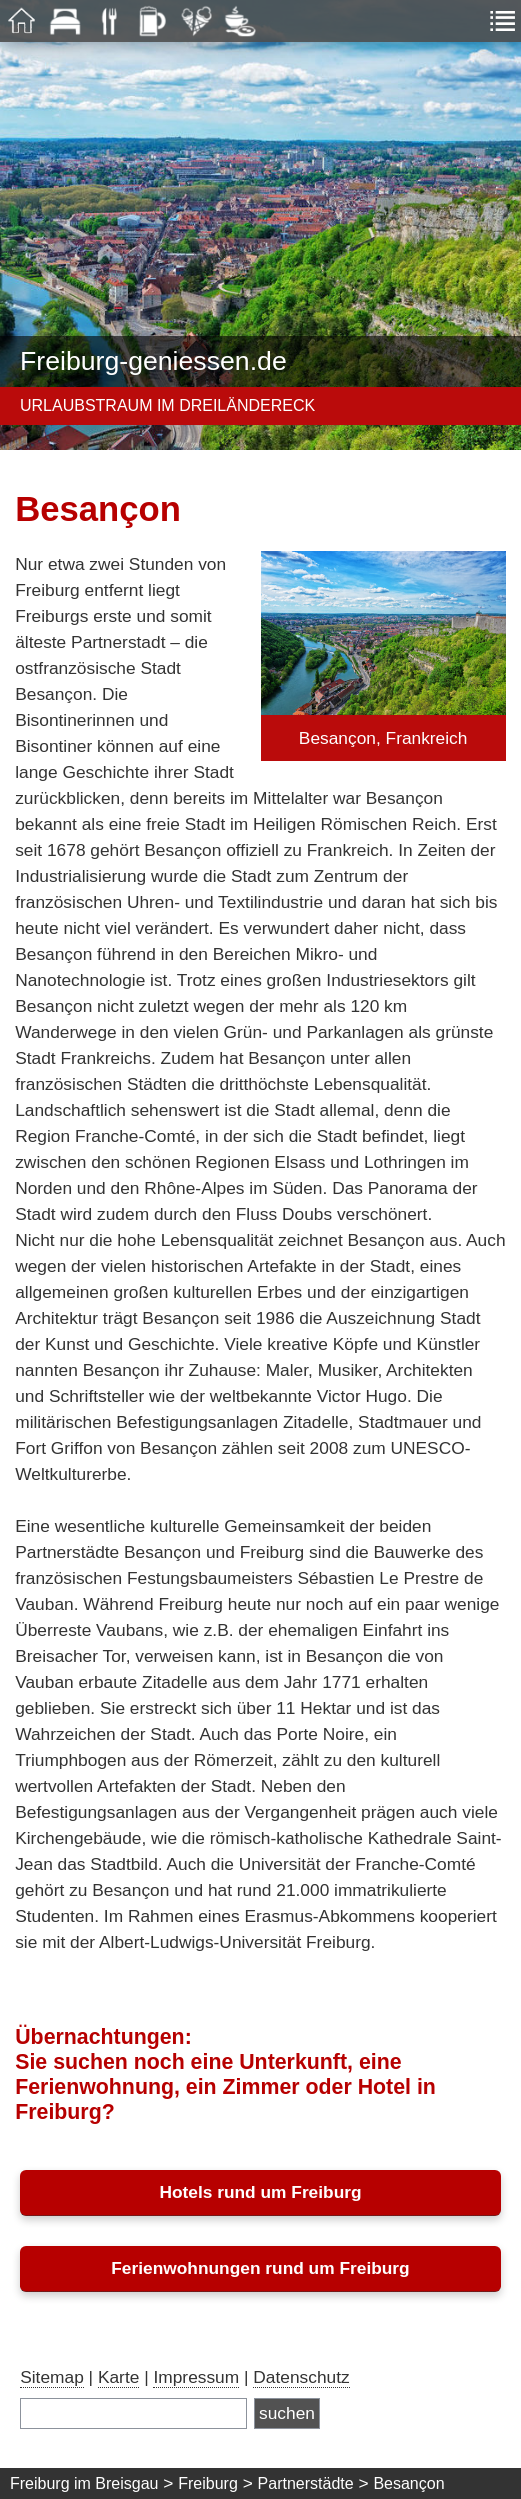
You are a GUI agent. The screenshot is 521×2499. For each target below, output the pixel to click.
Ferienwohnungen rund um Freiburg (260, 2268)
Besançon (408, 2483)
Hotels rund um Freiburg (260, 2192)
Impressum (196, 2377)
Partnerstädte (306, 2483)
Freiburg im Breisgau (84, 2483)
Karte (118, 2377)
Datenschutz (301, 2377)
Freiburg (208, 2483)
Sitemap (52, 2377)
